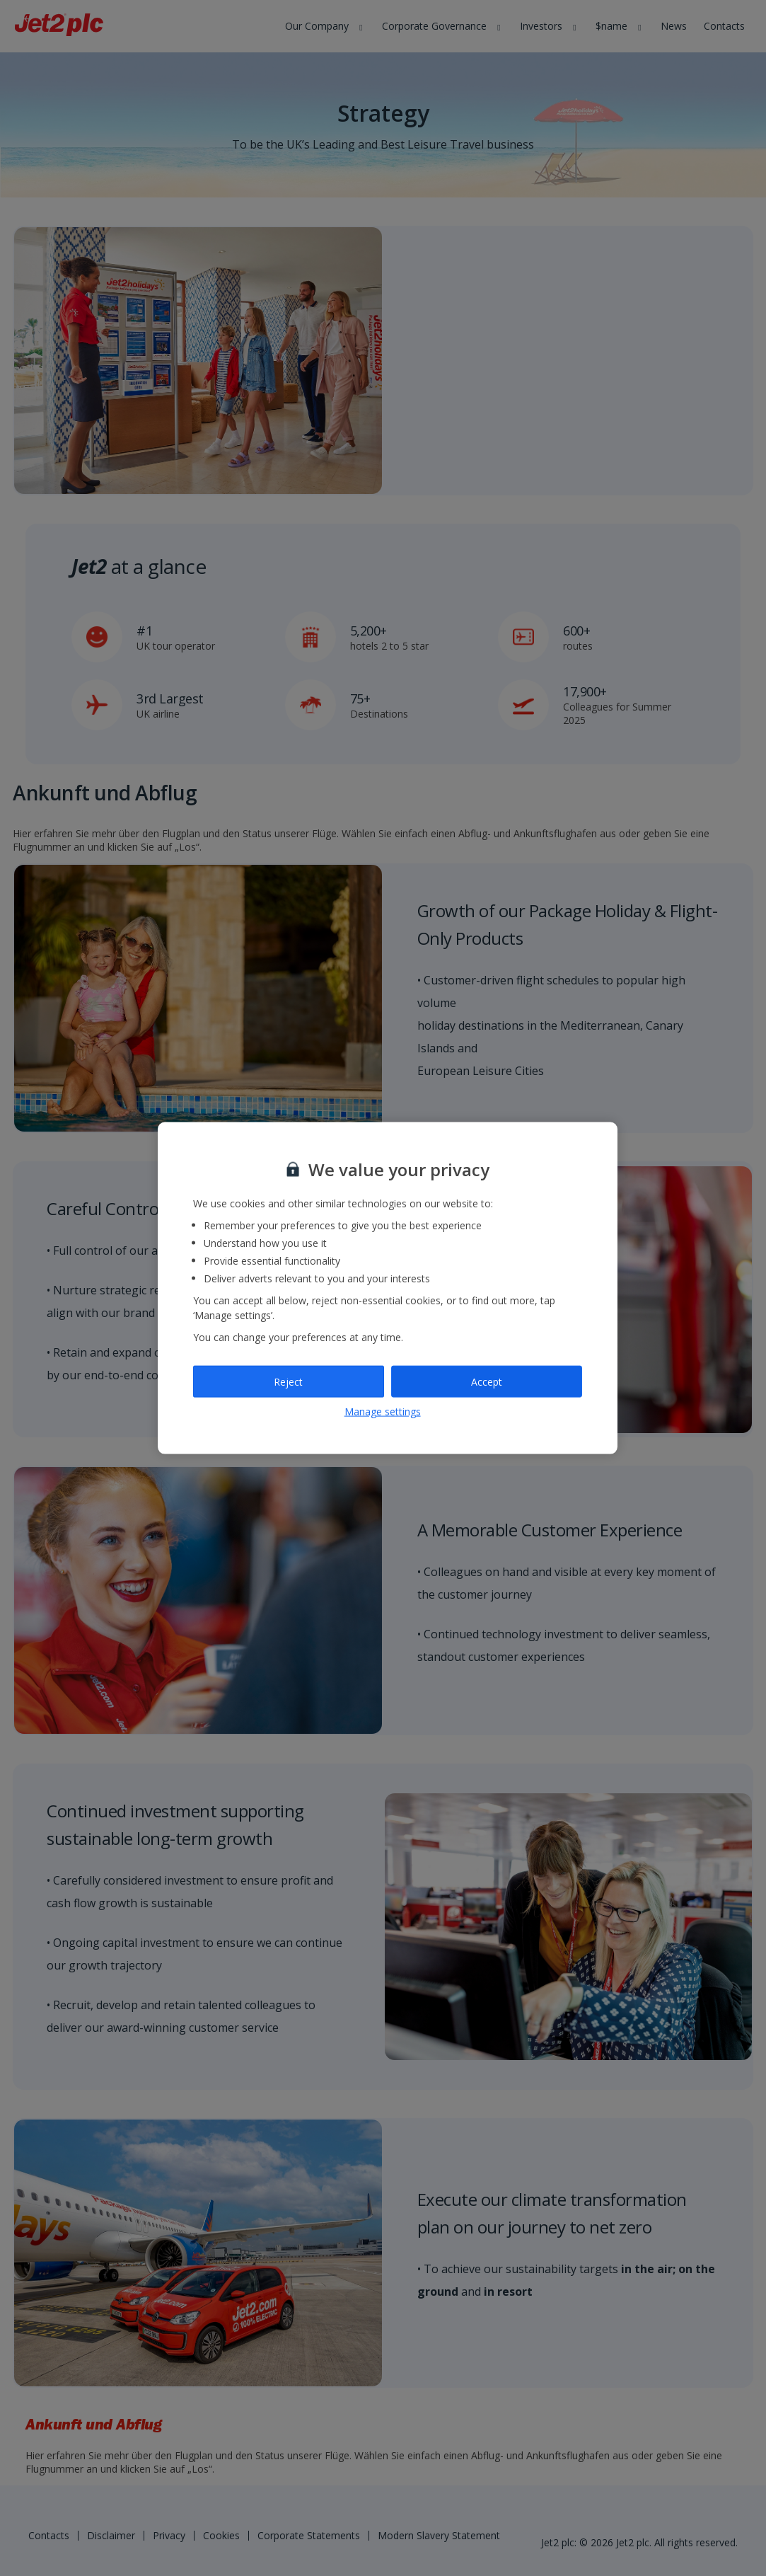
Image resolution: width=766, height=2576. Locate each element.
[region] (387, 1288)
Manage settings (382, 1411)
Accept (486, 1381)
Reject (288, 1381)
